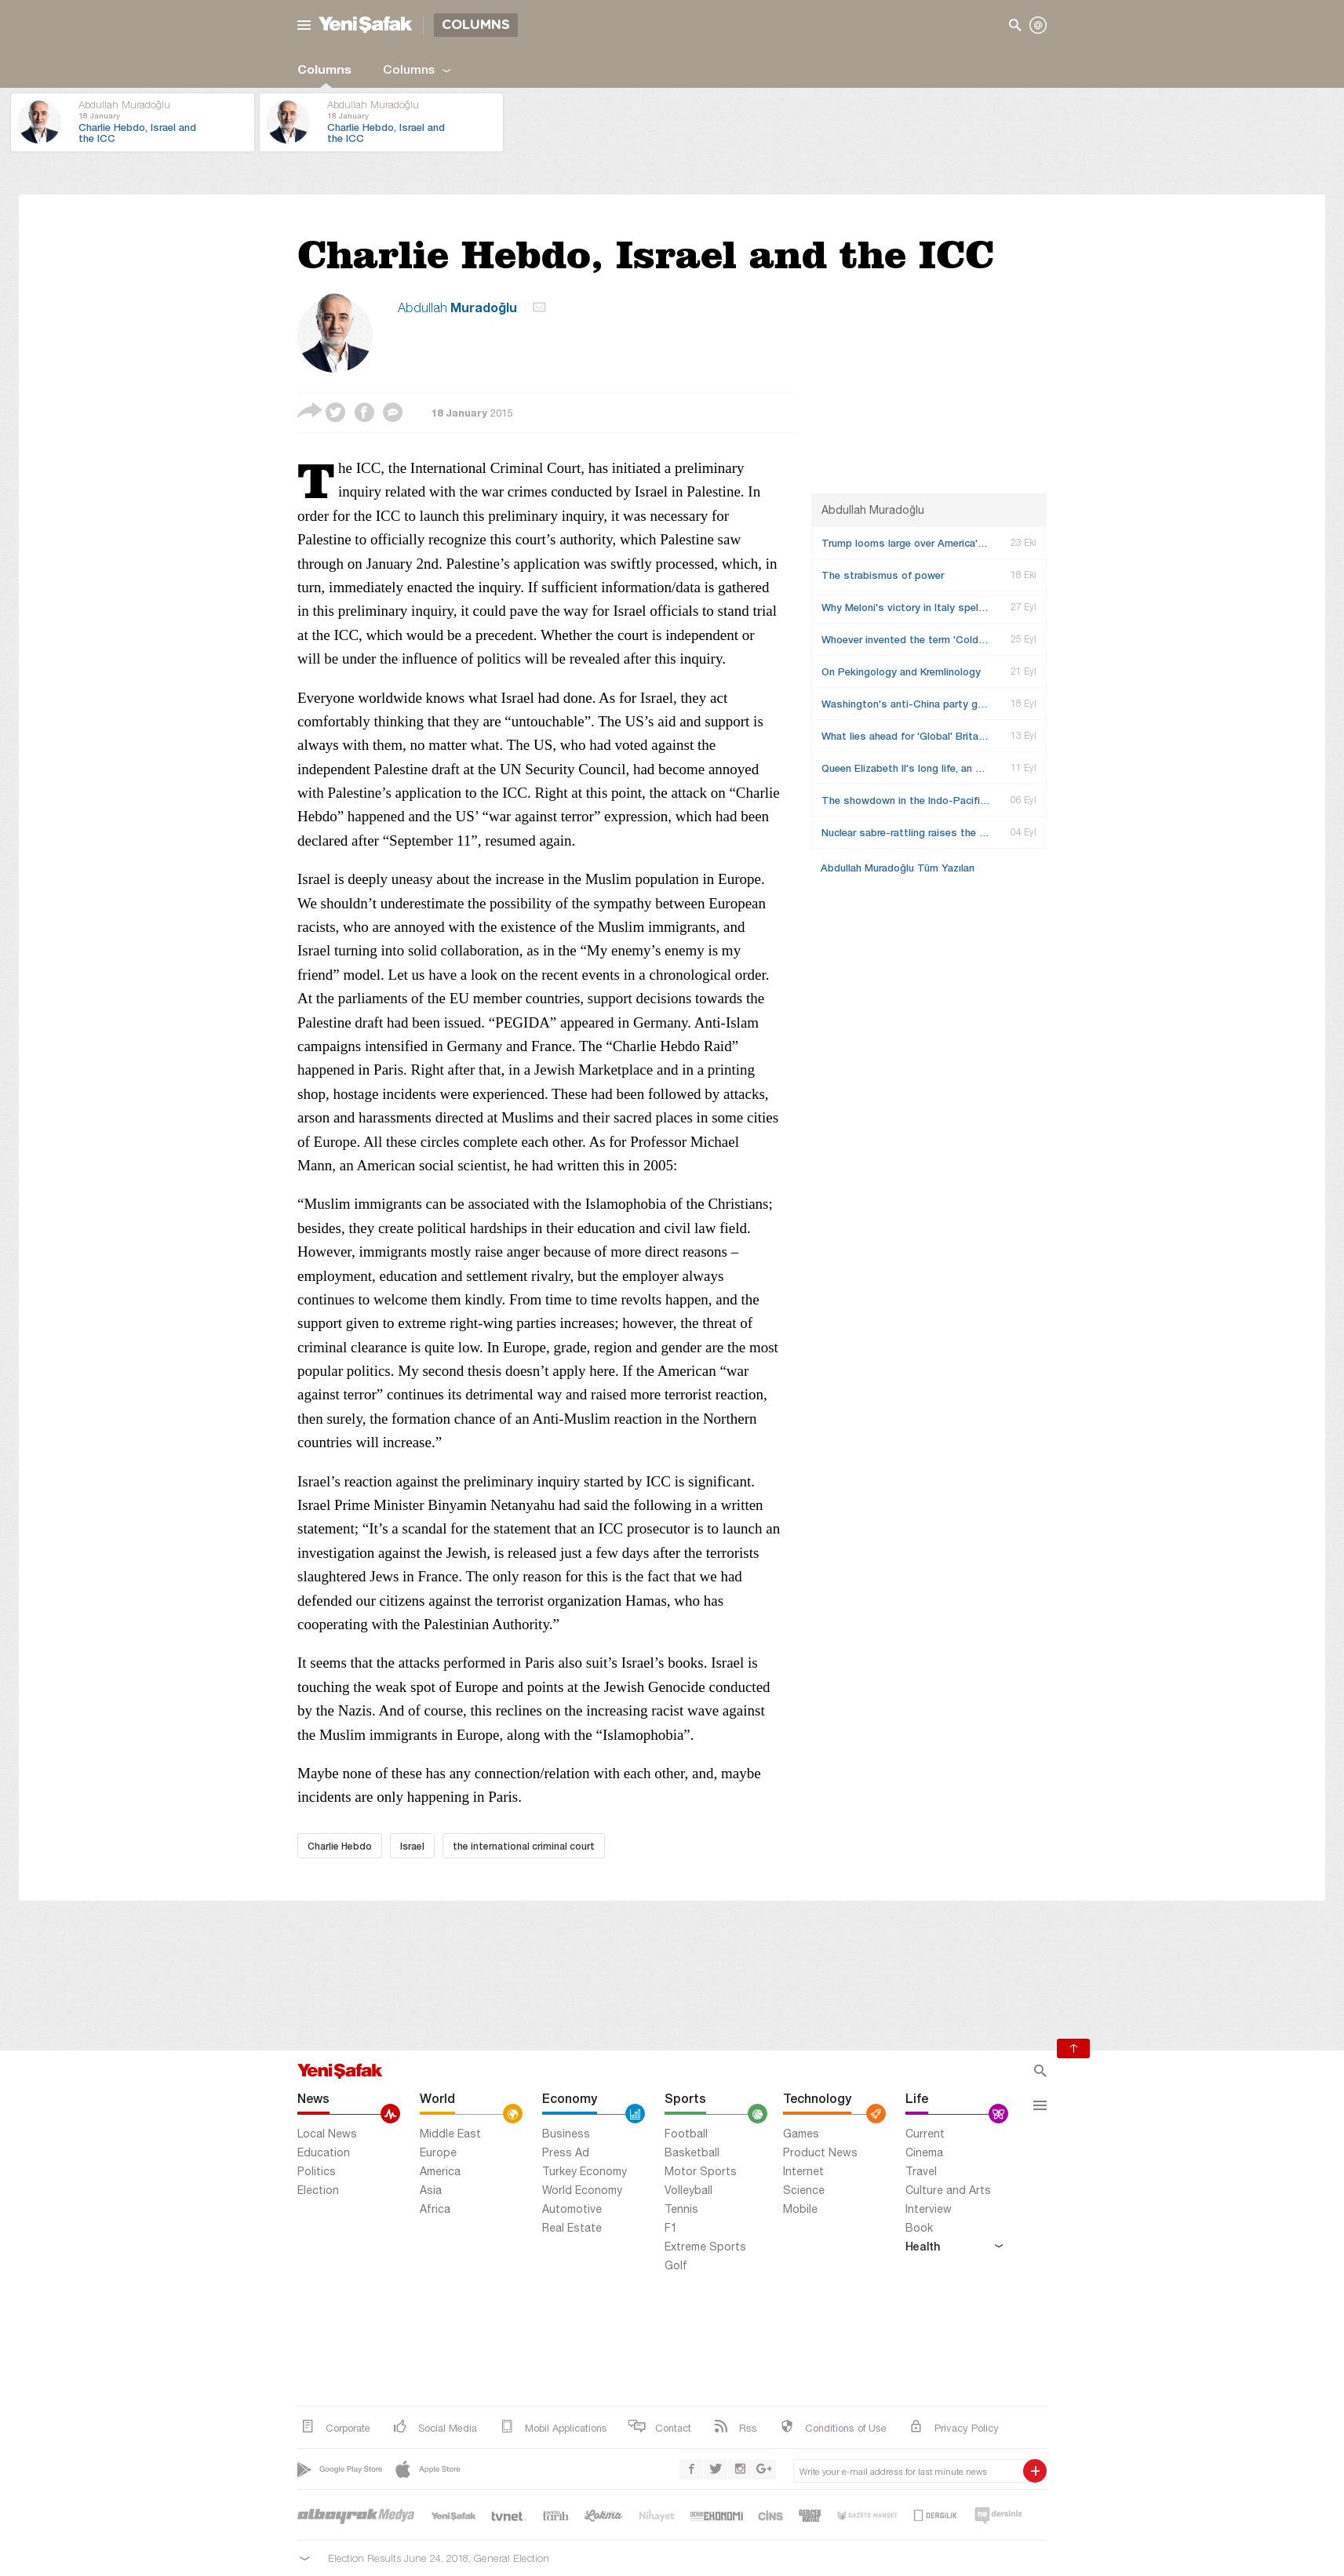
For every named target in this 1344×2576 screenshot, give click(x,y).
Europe (438, 2152)
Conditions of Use (832, 2427)
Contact (659, 2427)
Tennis (681, 2209)
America (440, 2171)
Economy (569, 2097)
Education (323, 2152)
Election (318, 2190)
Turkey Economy (584, 2171)
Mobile (800, 2209)
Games (801, 2133)
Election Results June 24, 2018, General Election (438, 2558)
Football (686, 2133)
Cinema (924, 2152)
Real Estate (572, 2227)
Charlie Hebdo (340, 1846)
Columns (324, 69)
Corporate (333, 2427)
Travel (921, 2171)
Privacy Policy (952, 2427)
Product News (820, 2152)
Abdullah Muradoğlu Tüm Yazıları (897, 868)
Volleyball (688, 2190)
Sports (685, 2097)
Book (919, 2227)
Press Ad (565, 2152)
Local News (327, 2133)
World (437, 2097)
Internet (803, 2171)
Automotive (572, 2209)
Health (954, 2245)
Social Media (433, 2427)
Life (916, 2097)
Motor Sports (701, 2171)
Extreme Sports (705, 2246)
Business (566, 2133)
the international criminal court (524, 1846)
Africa (435, 2209)
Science (804, 2190)
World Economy (582, 2190)
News (313, 2097)
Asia (431, 2190)
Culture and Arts (948, 2190)
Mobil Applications (552, 2427)
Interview (928, 2209)
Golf (676, 2265)
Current (925, 2133)
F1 (671, 2227)
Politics (316, 2171)
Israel (412, 1846)
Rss (734, 2427)
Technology (817, 2097)
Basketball (692, 2152)
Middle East (450, 2133)
